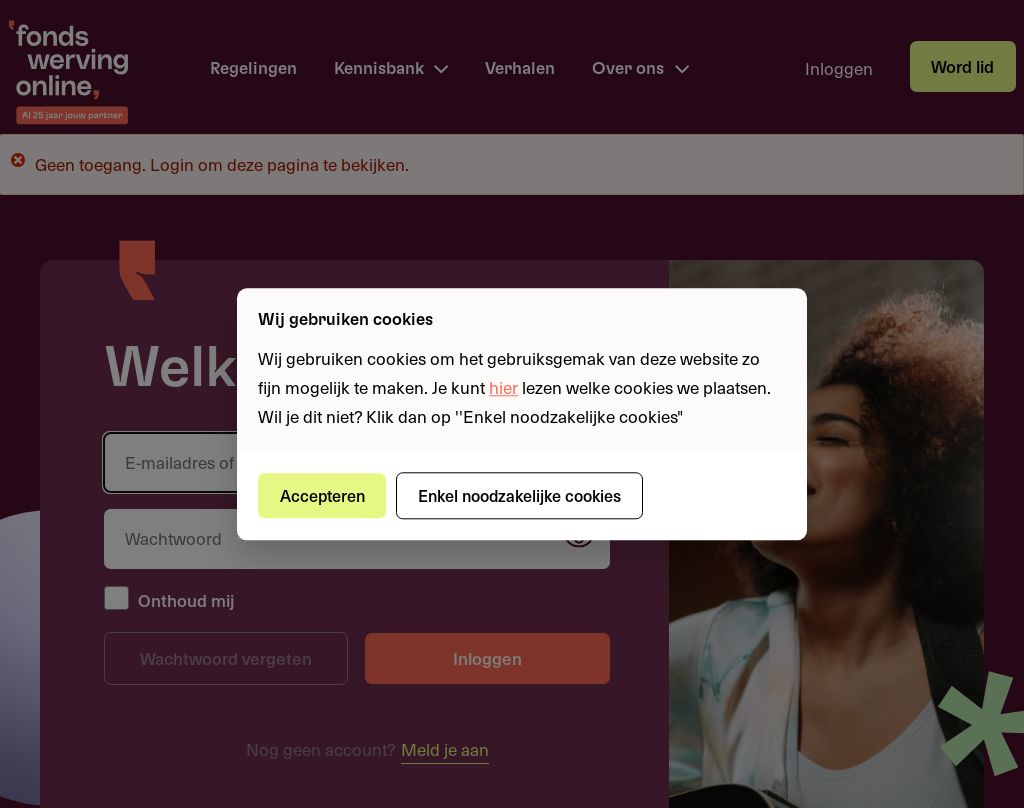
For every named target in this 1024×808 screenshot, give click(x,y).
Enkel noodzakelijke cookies (519, 495)
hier (503, 387)
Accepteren (322, 495)
